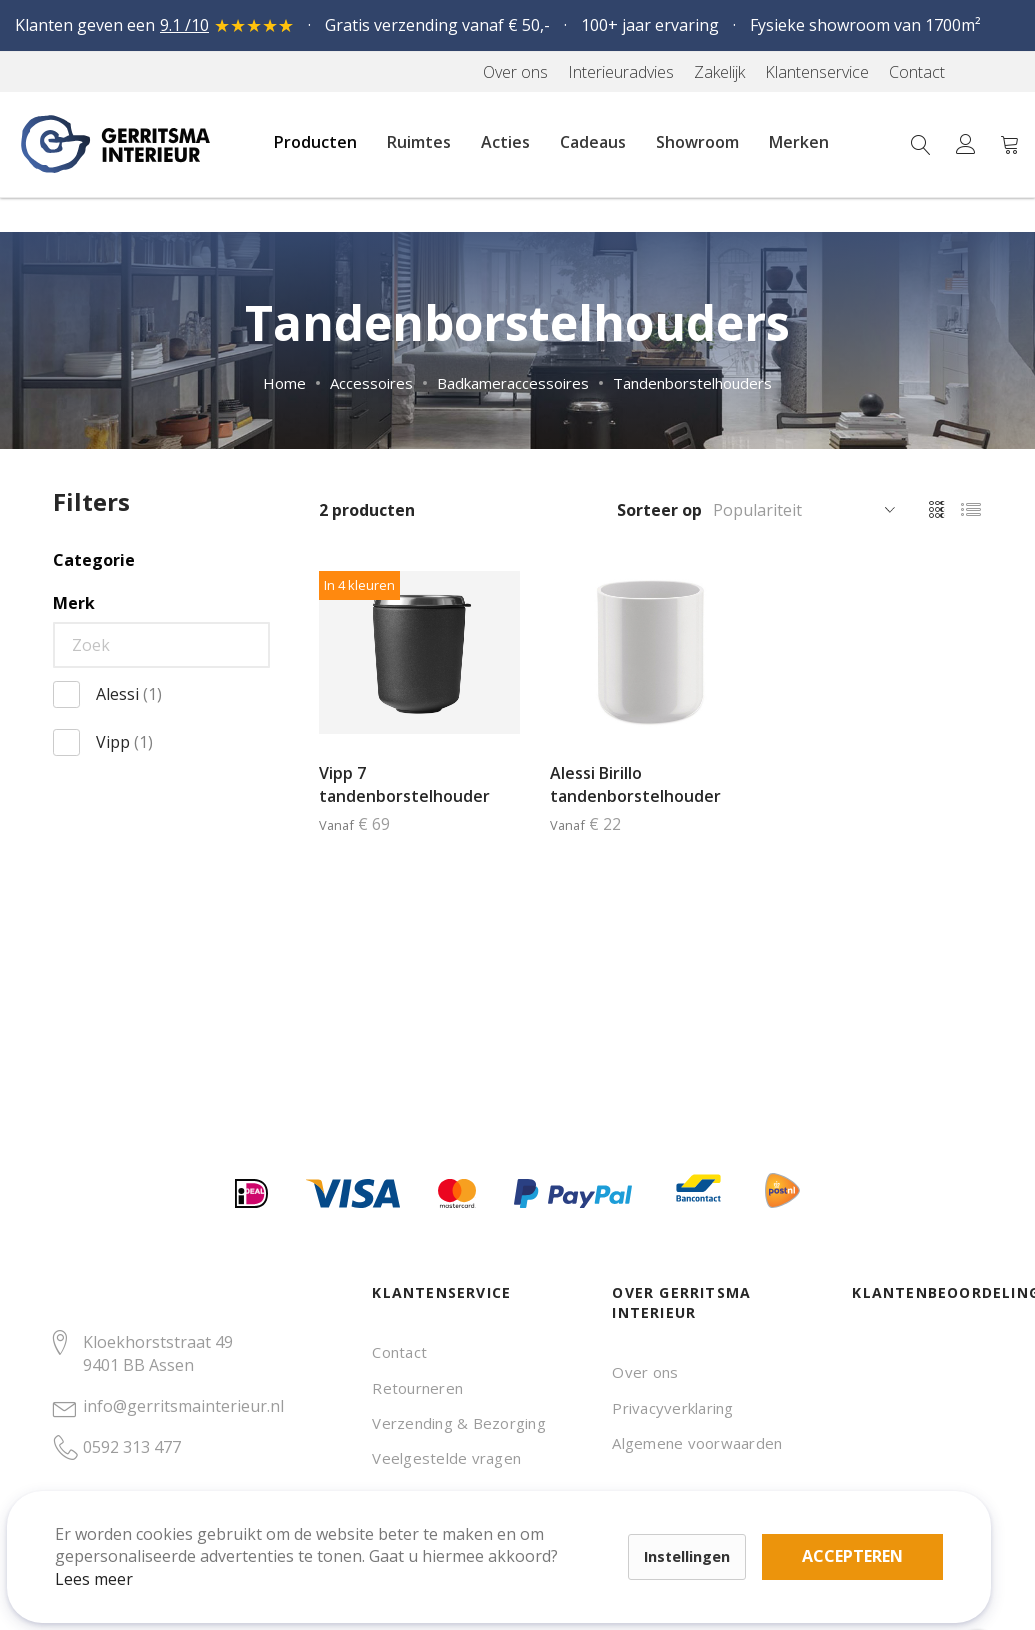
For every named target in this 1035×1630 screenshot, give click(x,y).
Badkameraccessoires (513, 383)
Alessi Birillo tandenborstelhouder (635, 784)
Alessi (129, 694)
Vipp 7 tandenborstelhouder (404, 784)
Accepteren (693, 1520)
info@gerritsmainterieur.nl (183, 1406)
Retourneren (417, 1388)
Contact (399, 1352)
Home (284, 383)
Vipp (124, 742)
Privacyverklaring (672, 1408)
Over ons (645, 1372)
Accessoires (371, 383)
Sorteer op (659, 510)
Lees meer (119, 1554)
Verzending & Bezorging (458, 1423)
